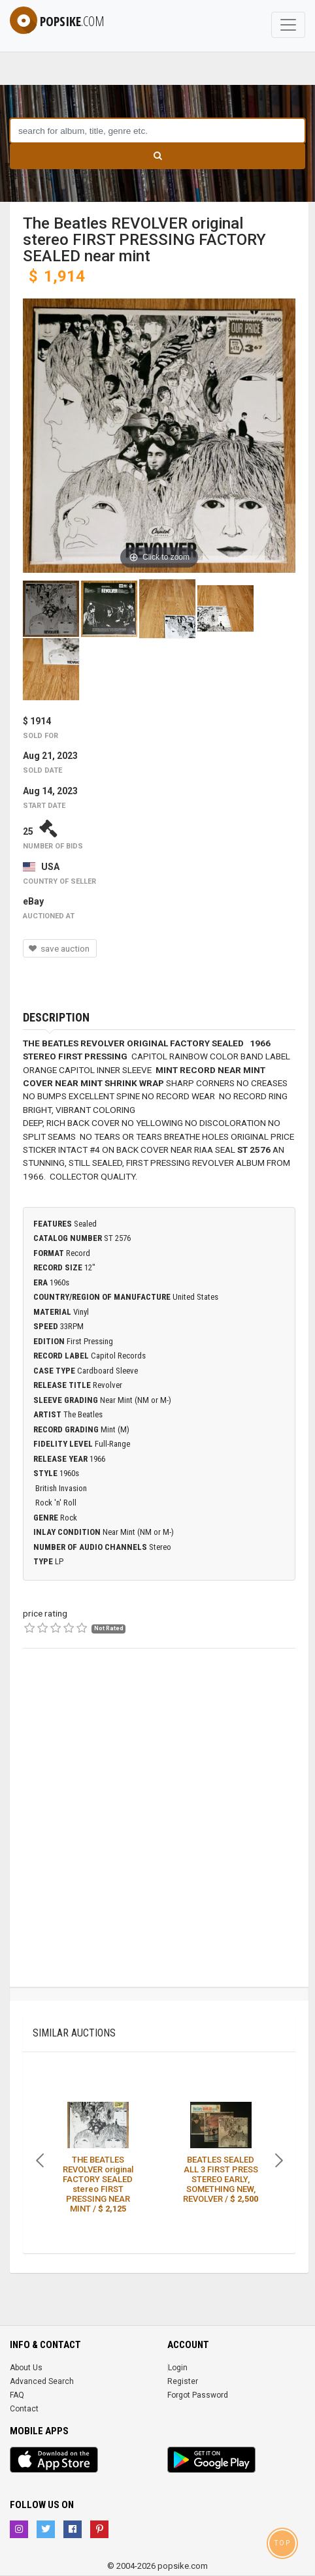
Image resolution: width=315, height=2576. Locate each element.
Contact (24, 2408)
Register (182, 2381)
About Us (26, 2367)
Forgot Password (197, 2395)
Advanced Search (42, 2381)
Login (178, 2367)
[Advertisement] (157, 1829)
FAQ (17, 2395)
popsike (57, 21)
